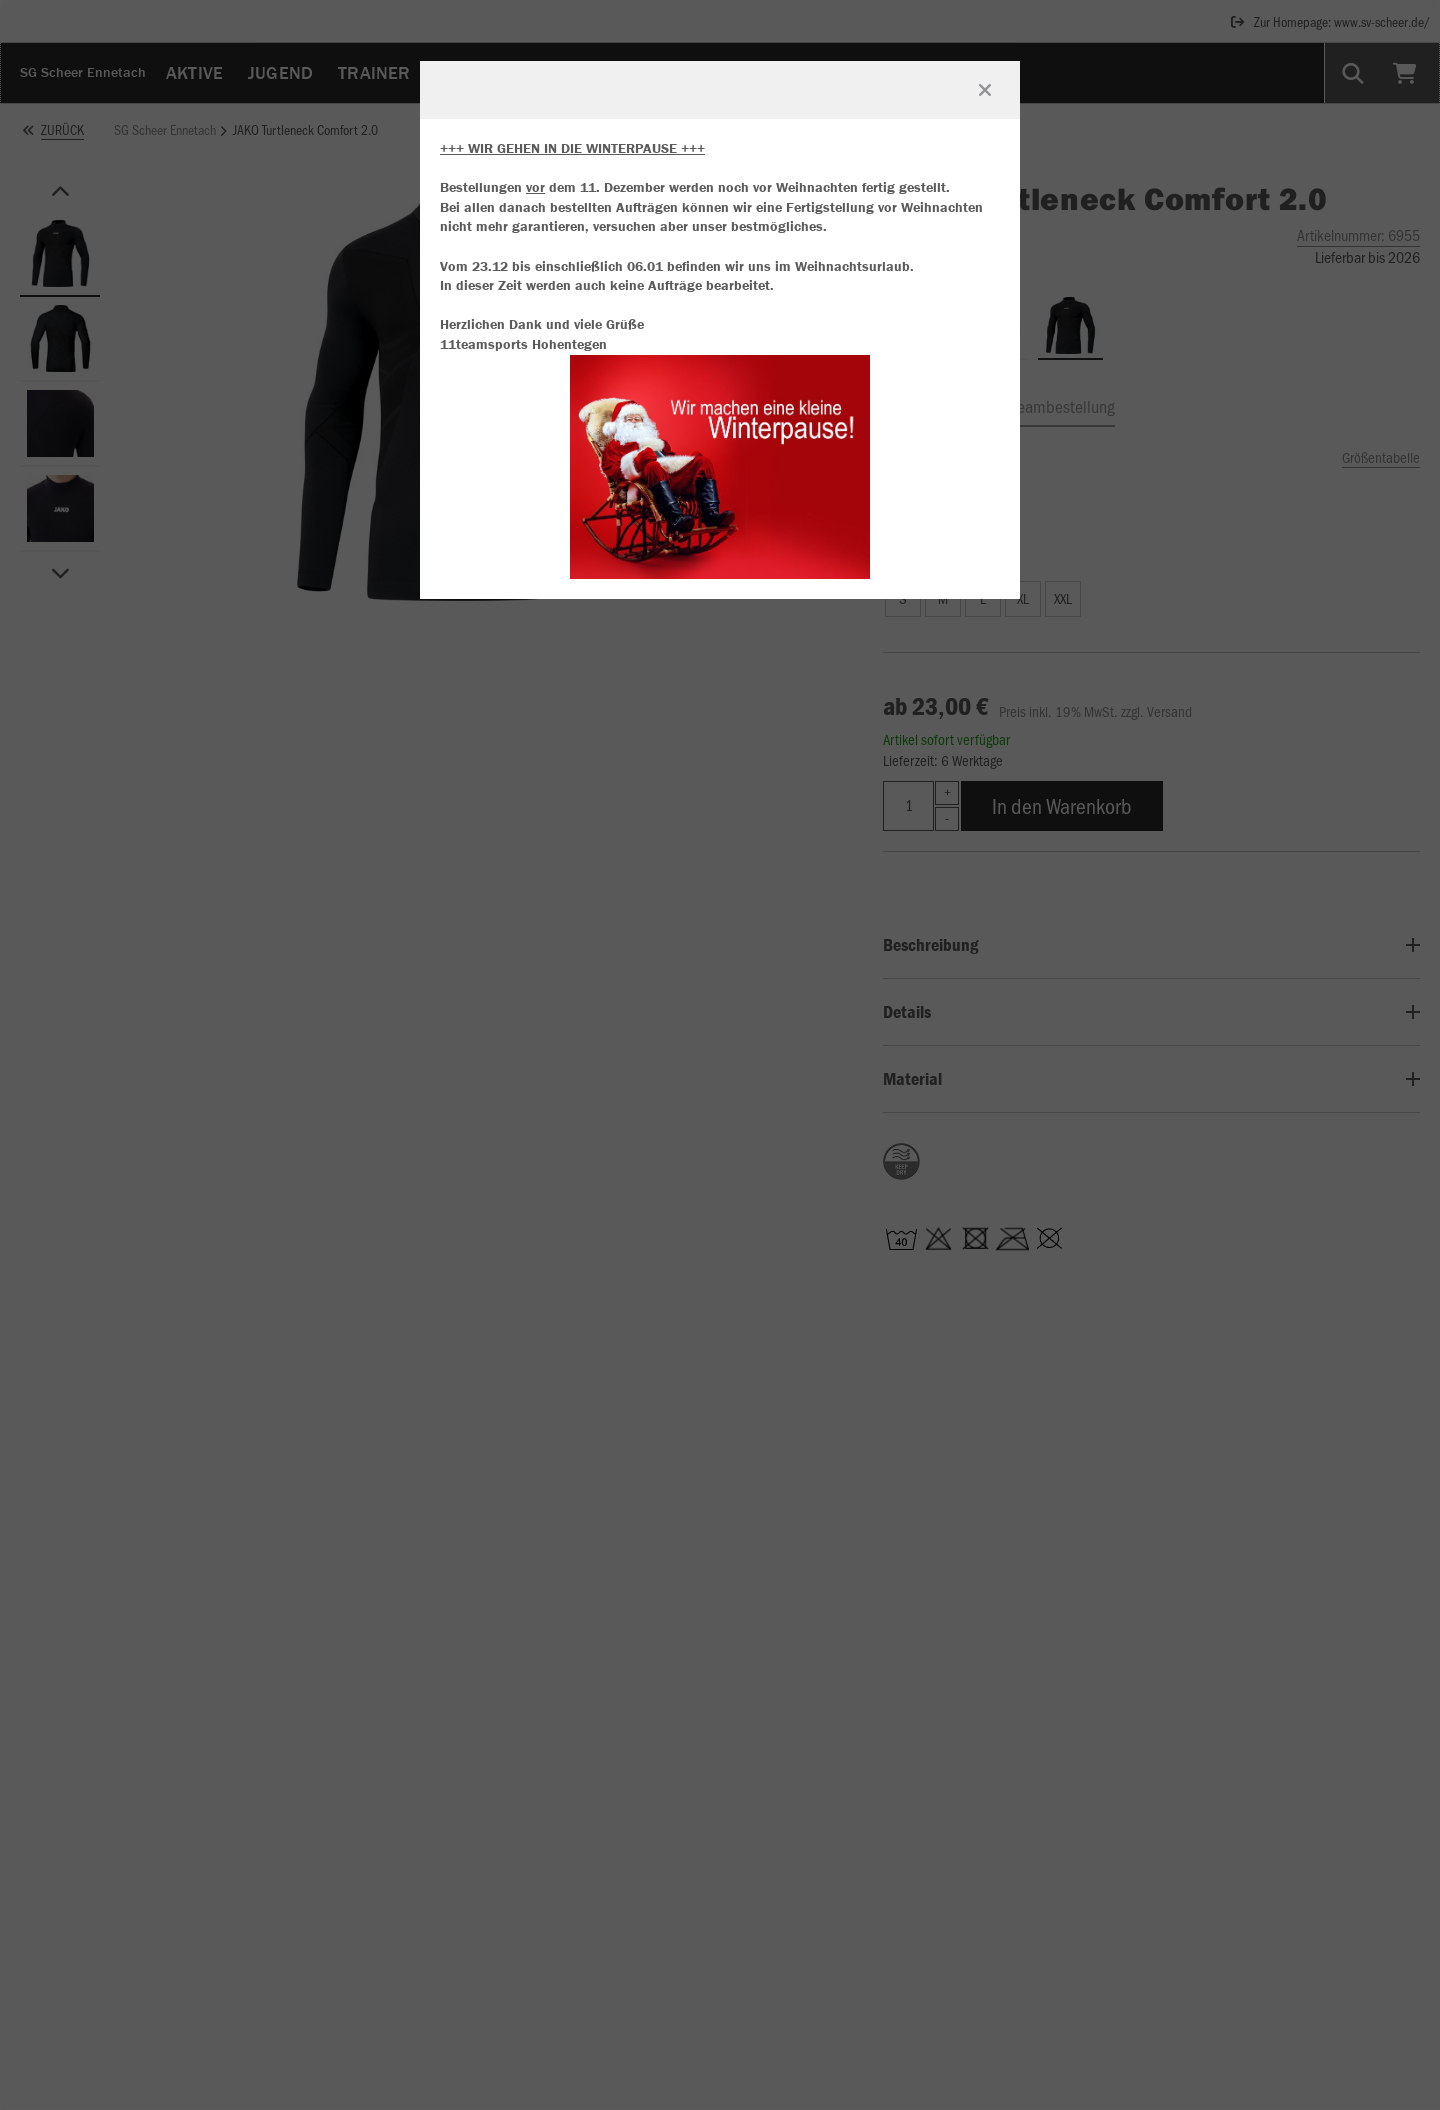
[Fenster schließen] (985, 90)
